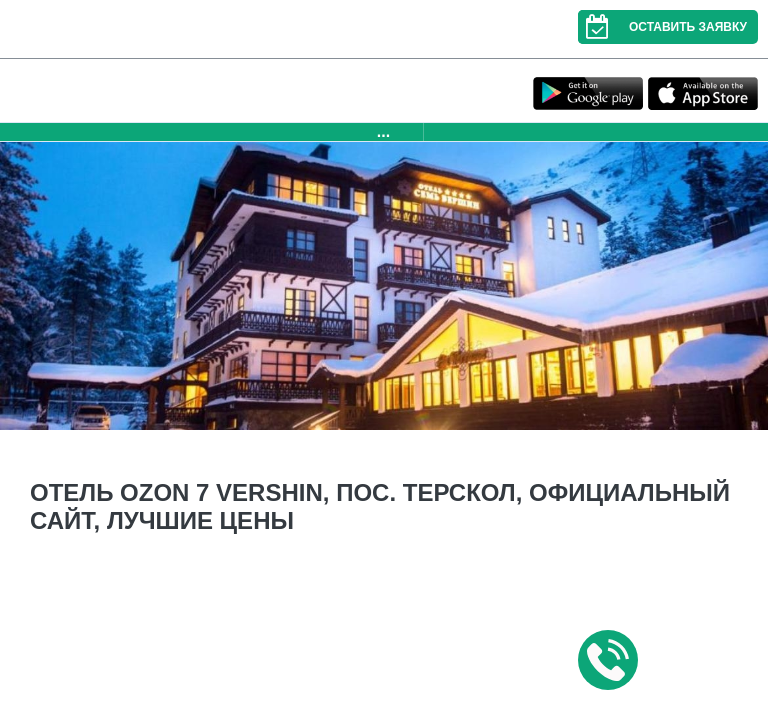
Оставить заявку (662, 27)
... (383, 131)
